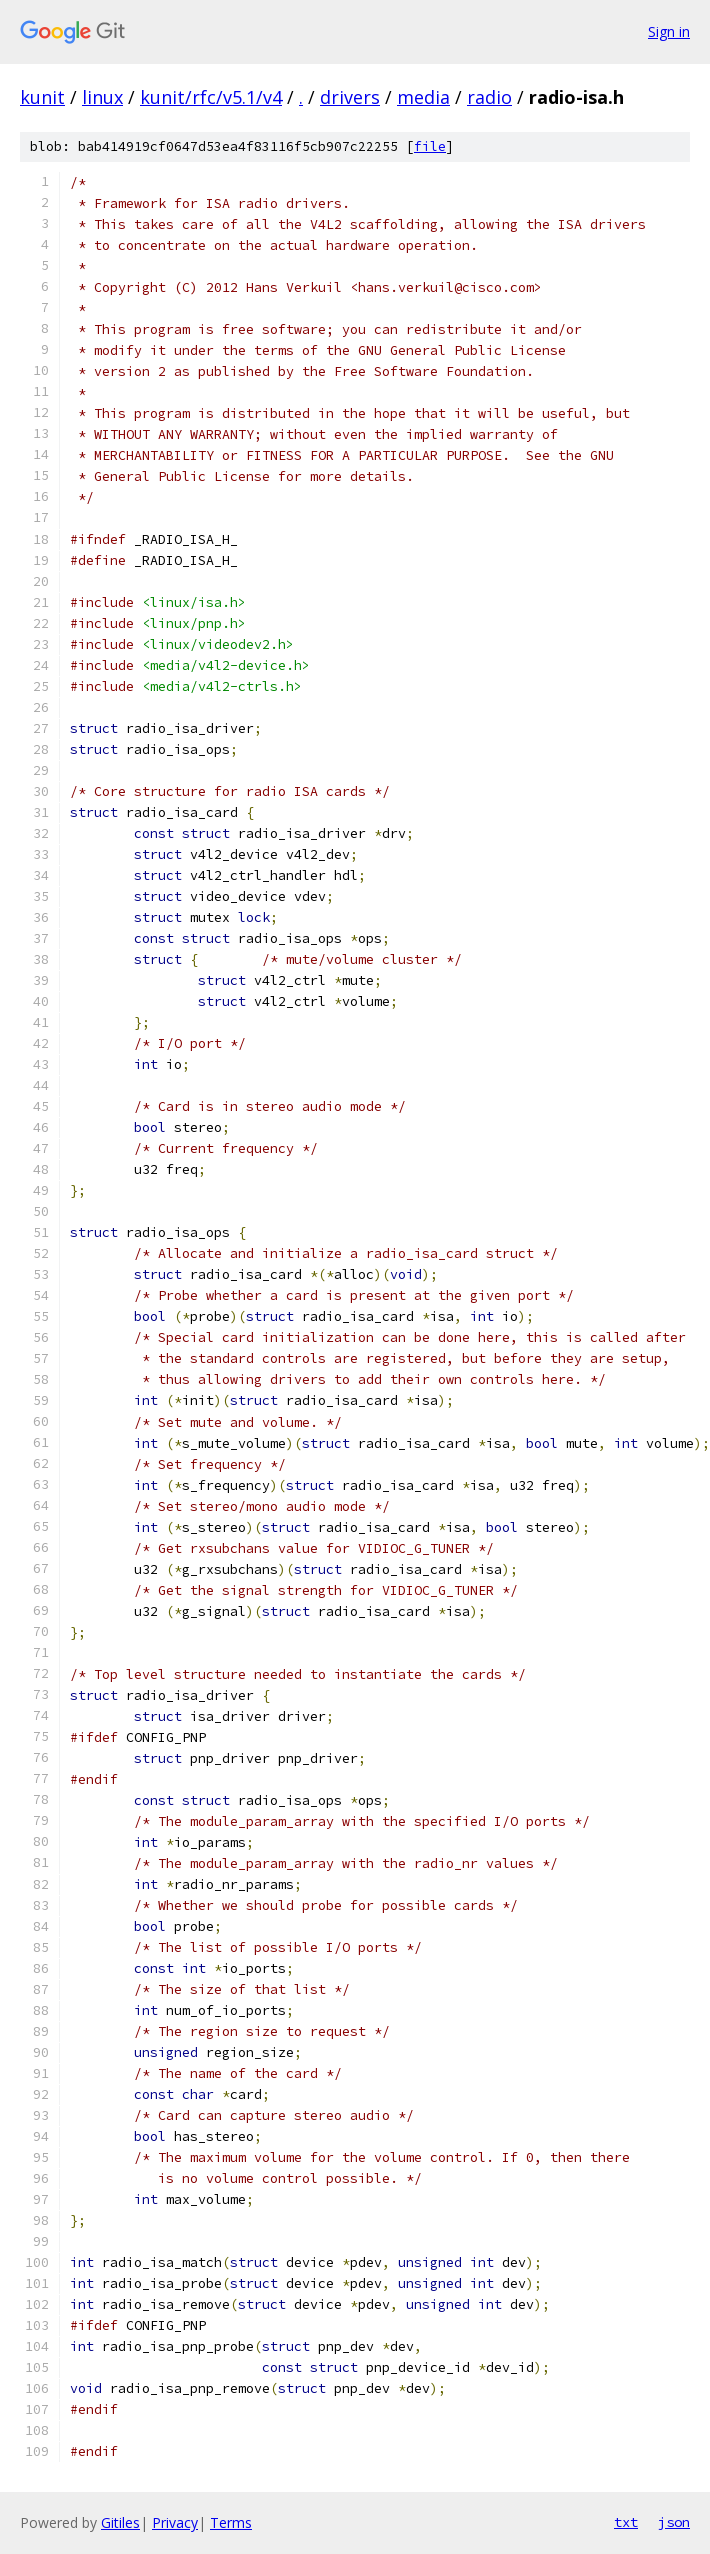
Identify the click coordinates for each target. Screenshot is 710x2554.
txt (626, 2522)
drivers (350, 97)
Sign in (669, 31)
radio (489, 97)
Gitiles (120, 2522)
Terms (231, 2522)
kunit (42, 97)
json (674, 2522)
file (430, 146)
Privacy (175, 2522)
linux (102, 97)
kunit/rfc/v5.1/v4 (211, 97)
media (423, 97)
